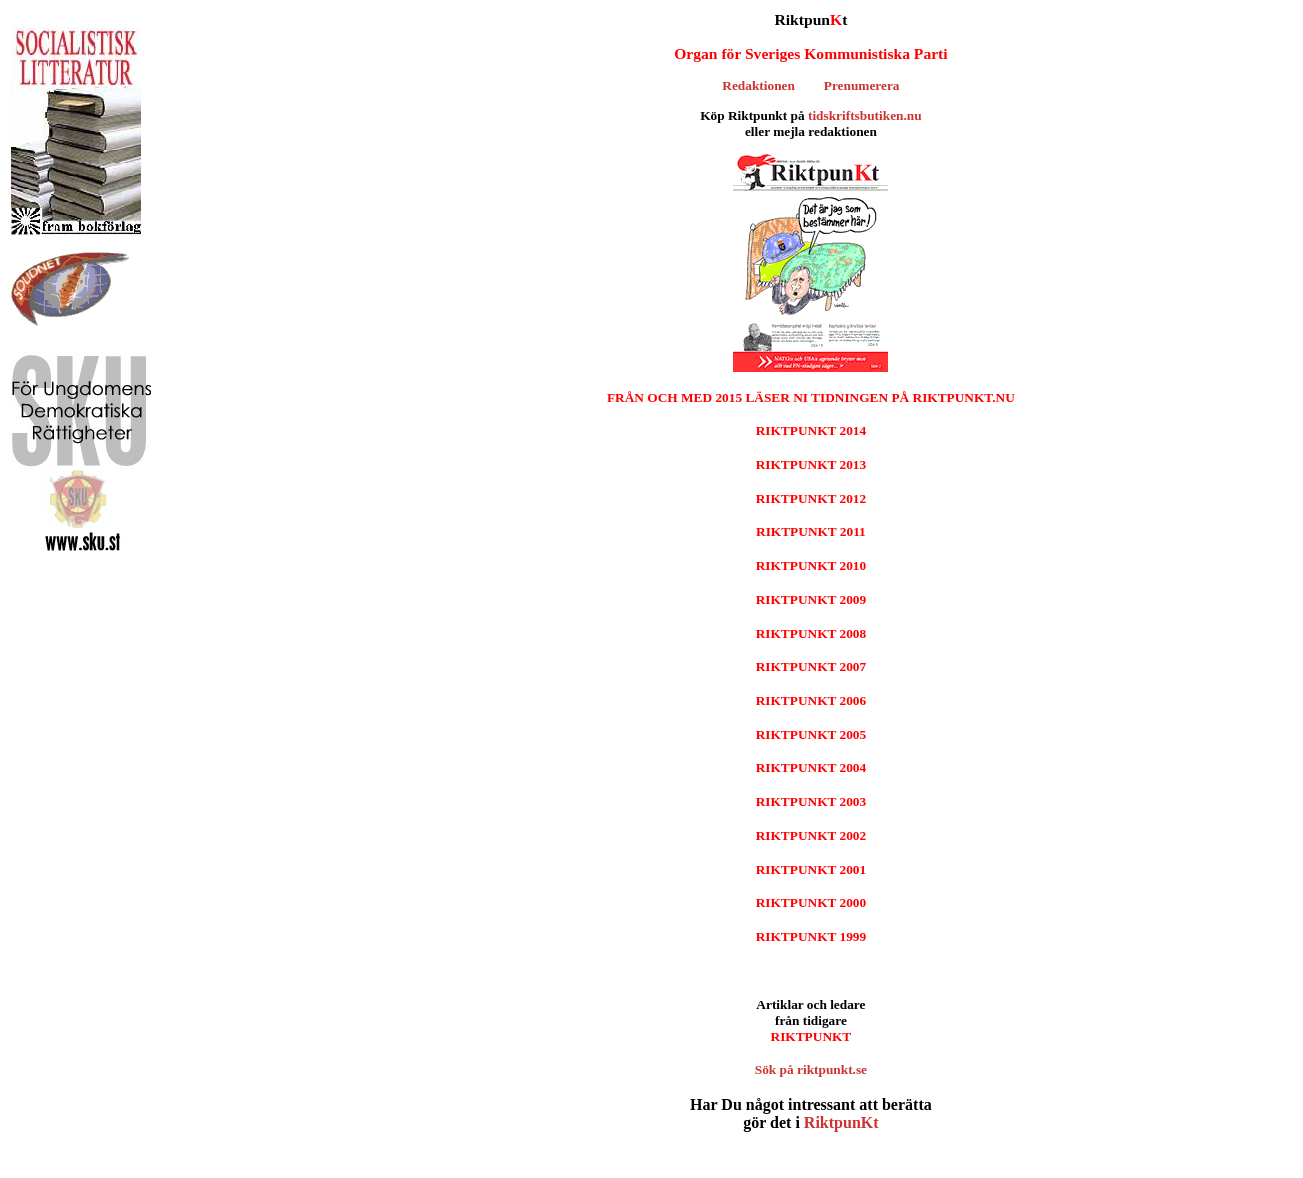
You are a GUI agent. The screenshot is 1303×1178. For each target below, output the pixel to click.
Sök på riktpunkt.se (811, 1069)
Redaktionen (758, 85)
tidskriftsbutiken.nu (865, 115)
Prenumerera (862, 85)
